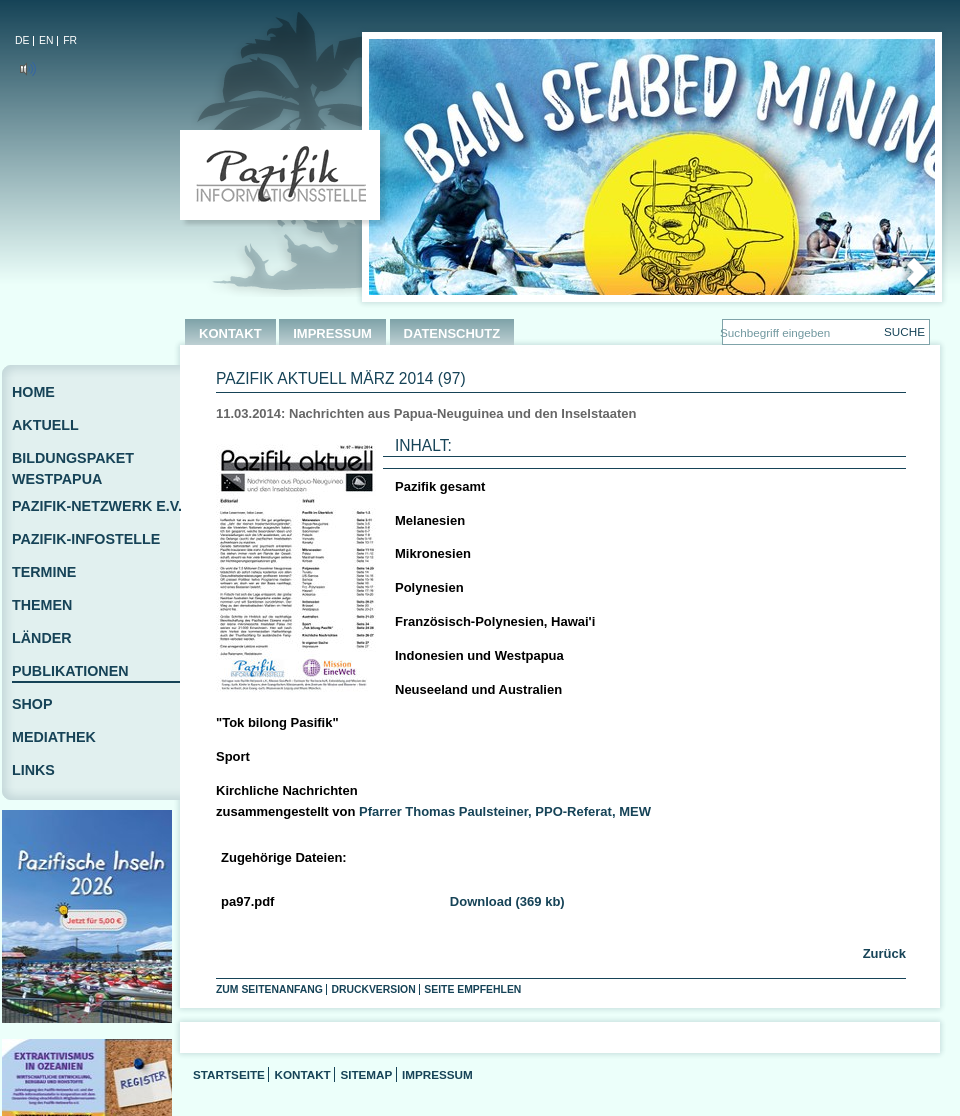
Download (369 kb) (507, 901)
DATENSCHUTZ (452, 333)
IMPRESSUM (332, 333)
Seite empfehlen (472, 989)
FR (70, 40)
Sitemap (366, 1074)
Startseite (229, 1074)
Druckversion (373, 989)
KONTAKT (230, 333)
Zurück (882, 953)
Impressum (437, 1074)
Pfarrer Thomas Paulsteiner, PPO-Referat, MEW (505, 811)
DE (22, 40)
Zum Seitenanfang (269, 989)
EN (46, 40)
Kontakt (302, 1074)
